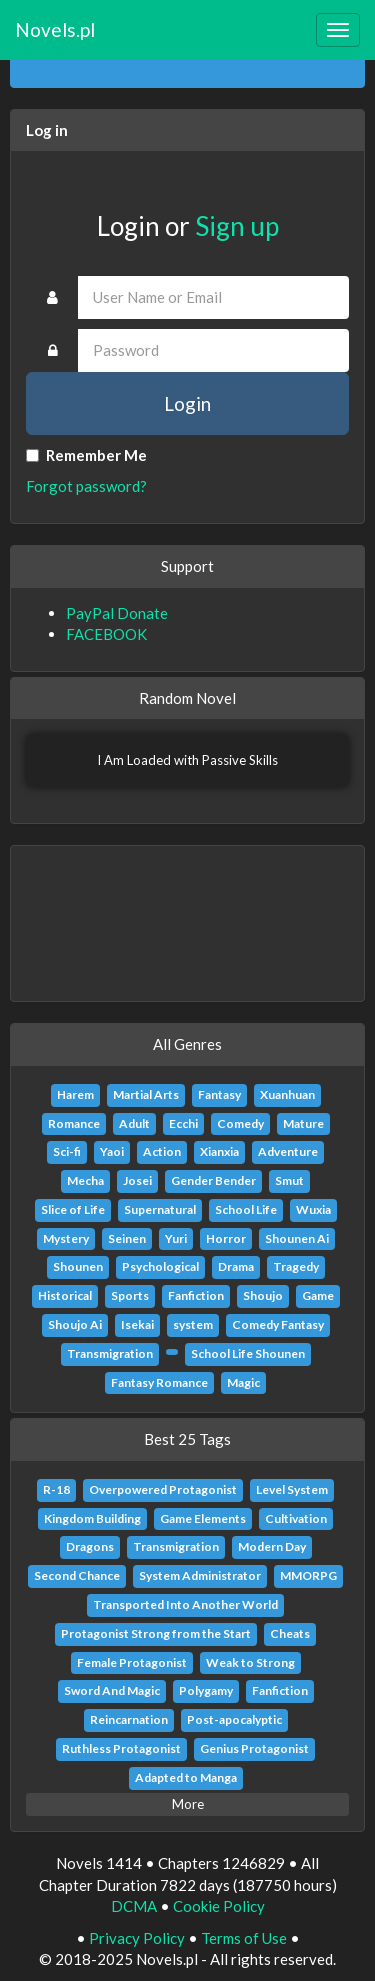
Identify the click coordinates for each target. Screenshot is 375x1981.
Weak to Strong (250, 1662)
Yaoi (112, 1151)
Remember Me (86, 455)
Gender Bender (213, 1180)
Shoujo (263, 1295)
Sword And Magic (112, 1690)
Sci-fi (67, 1151)
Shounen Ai (297, 1238)
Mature (303, 1123)
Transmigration (110, 1353)
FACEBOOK (106, 634)
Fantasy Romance (159, 1382)
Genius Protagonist (254, 1748)
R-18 (56, 1489)
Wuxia (313, 1209)
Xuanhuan (287, 1094)
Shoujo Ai (75, 1324)
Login (187, 403)
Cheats (290, 1633)
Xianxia (219, 1151)
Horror (226, 1238)
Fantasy (219, 1094)
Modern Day (272, 1546)
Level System (292, 1489)
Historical (65, 1295)
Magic (243, 1382)
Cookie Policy (219, 1906)
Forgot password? (86, 486)
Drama (236, 1266)
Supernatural (160, 1209)
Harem (75, 1094)
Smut (289, 1180)
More (188, 1804)
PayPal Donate (117, 613)
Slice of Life (73, 1209)
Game (318, 1295)
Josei (137, 1180)
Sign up (237, 226)
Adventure (288, 1151)
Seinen (127, 1238)
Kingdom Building (92, 1518)
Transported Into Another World (185, 1604)
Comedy (240, 1123)
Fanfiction (196, 1295)
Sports (130, 1295)
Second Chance (77, 1575)
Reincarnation (129, 1719)
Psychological (160, 1266)
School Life (246, 1209)
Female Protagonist (132, 1662)
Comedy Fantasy (278, 1324)
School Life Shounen (248, 1353)
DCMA (134, 1906)
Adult (134, 1123)
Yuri (176, 1238)
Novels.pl (55, 29)
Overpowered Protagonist (163, 1489)
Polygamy (206, 1690)
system (193, 1324)
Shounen (78, 1266)
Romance (74, 1123)
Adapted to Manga (186, 1777)
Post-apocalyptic (234, 1719)
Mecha (85, 1180)
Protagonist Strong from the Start (156, 1633)
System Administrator (200, 1575)
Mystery (66, 1238)
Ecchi (183, 1123)
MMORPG (308, 1575)
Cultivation (296, 1518)
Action (162, 1151)
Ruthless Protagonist (121, 1748)
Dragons (90, 1546)
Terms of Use (244, 1938)
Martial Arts (146, 1094)
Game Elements (203, 1518)
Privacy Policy (137, 1938)
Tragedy (296, 1266)
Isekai (137, 1324)
